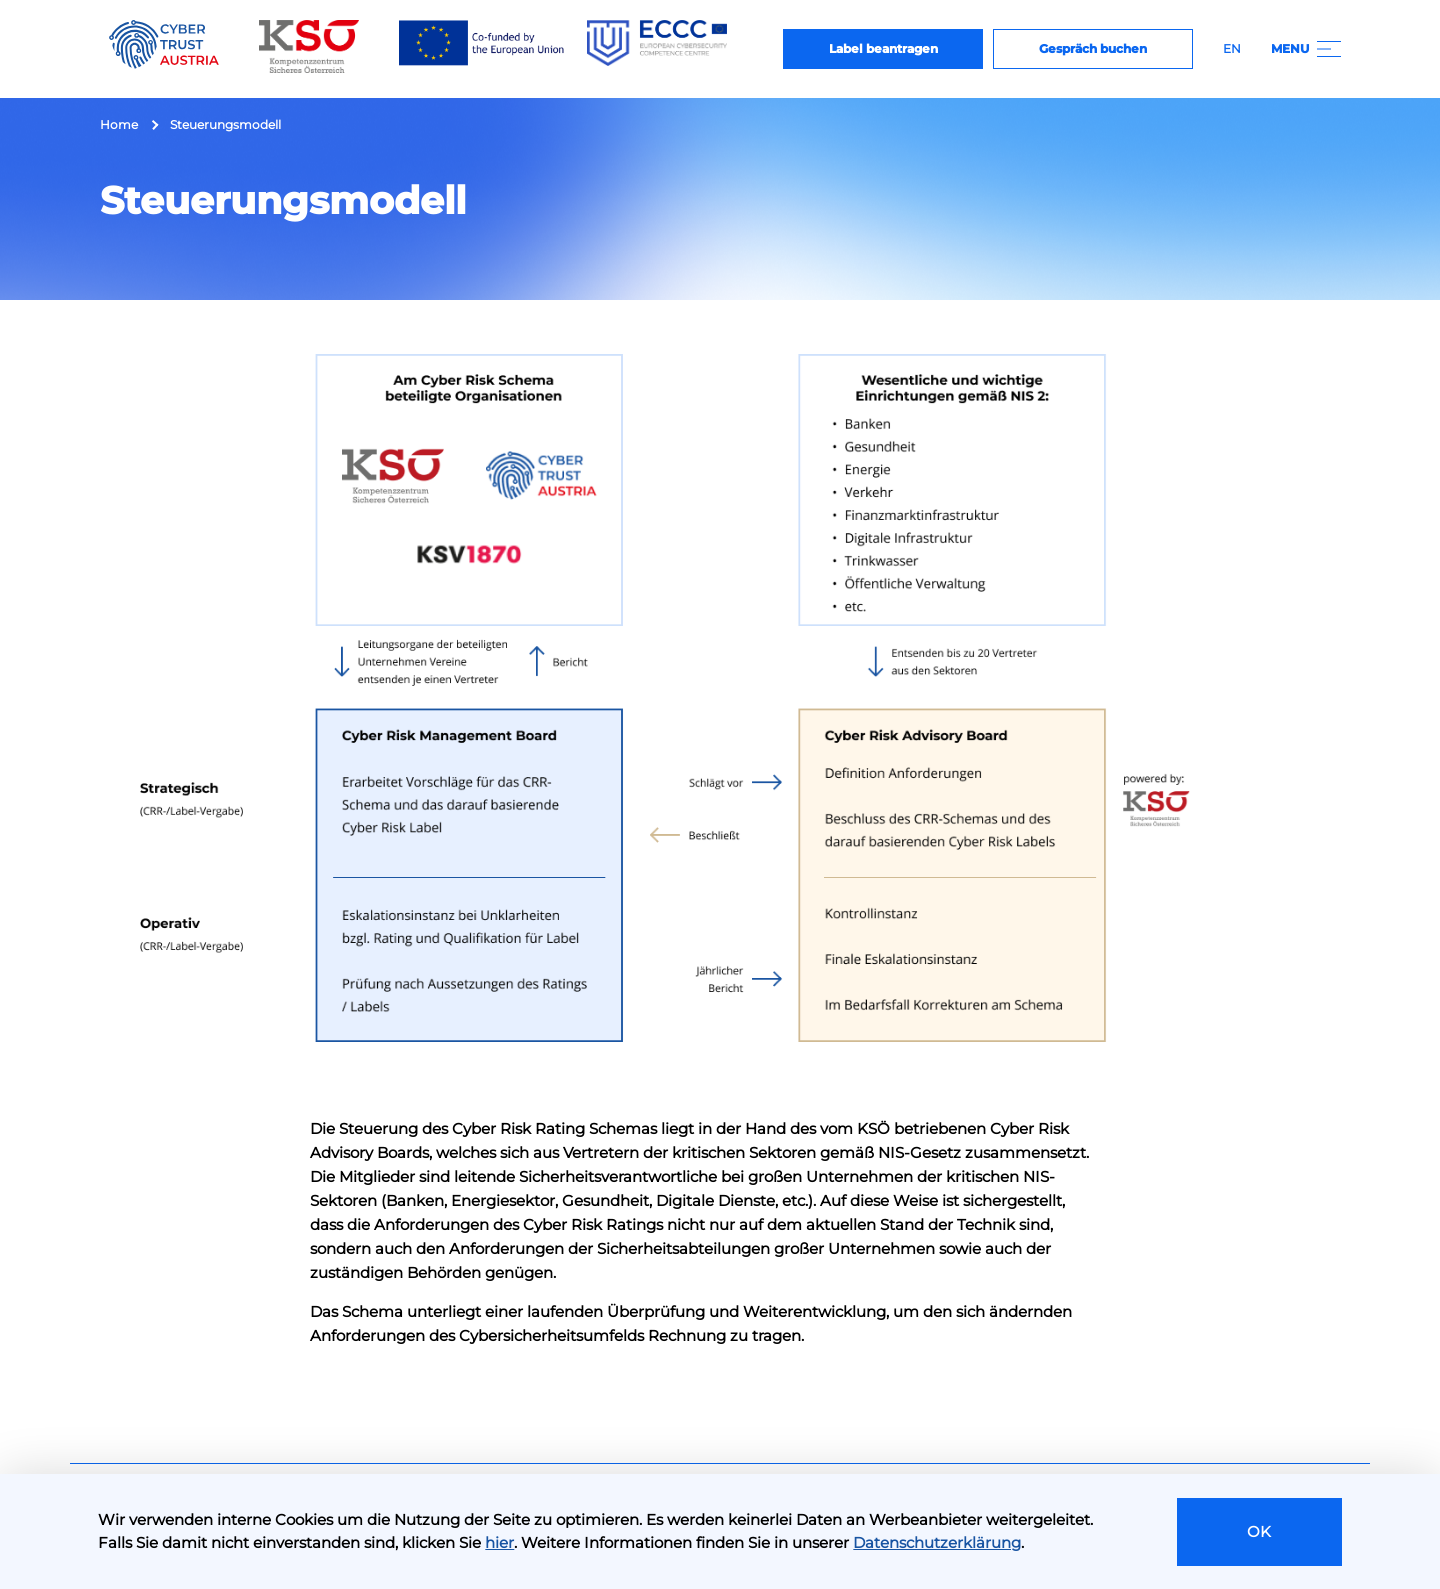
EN (1232, 48)
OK (1259, 1531)
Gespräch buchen (1093, 48)
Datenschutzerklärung (937, 1542)
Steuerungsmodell (225, 124)
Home (119, 124)
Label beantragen (883, 48)
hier (499, 1542)
